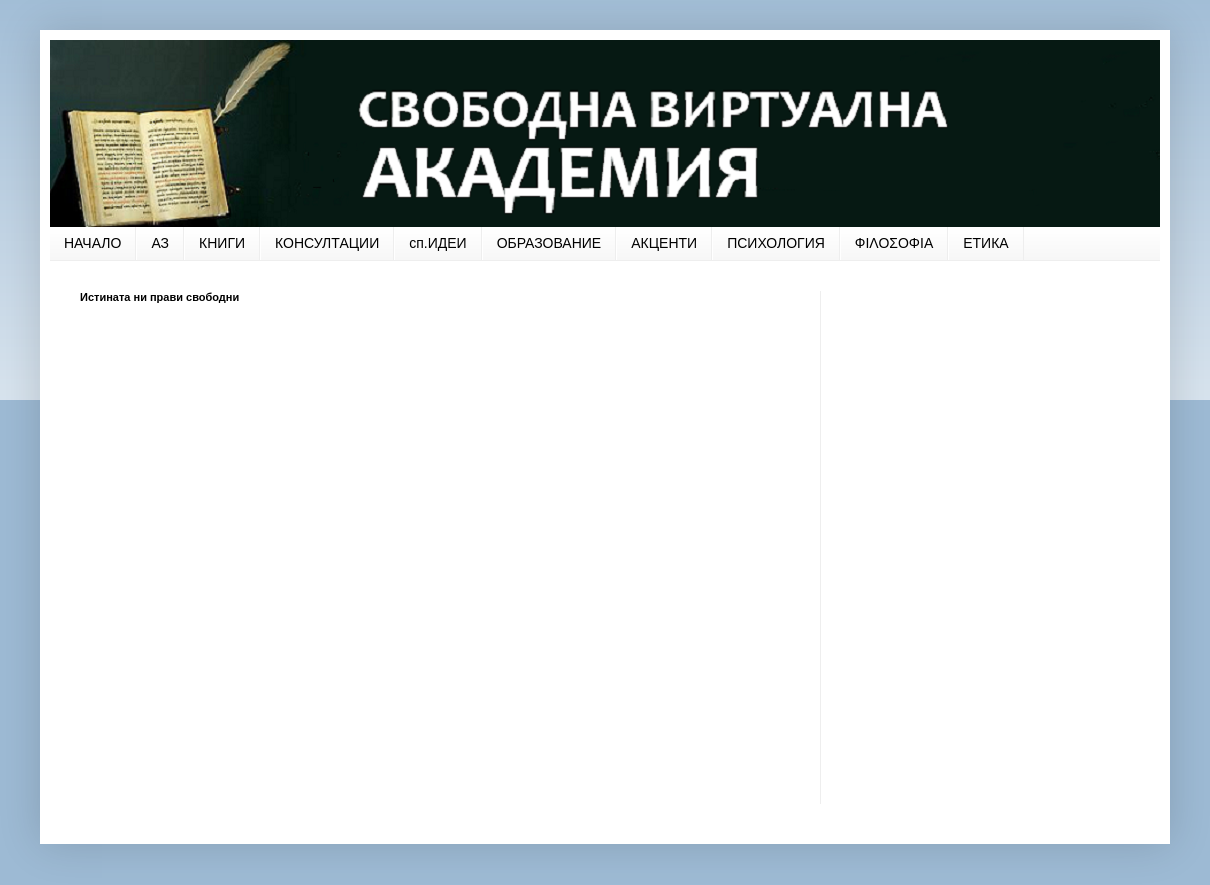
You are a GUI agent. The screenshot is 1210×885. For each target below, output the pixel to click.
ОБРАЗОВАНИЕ (549, 243)
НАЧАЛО (92, 243)
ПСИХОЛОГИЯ (776, 243)
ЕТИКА (985, 243)
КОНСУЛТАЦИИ (327, 243)
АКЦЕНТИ (664, 243)
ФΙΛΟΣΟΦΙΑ (894, 243)
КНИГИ (222, 243)
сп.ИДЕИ (437, 243)
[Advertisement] (227, 541)
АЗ (160, 243)
